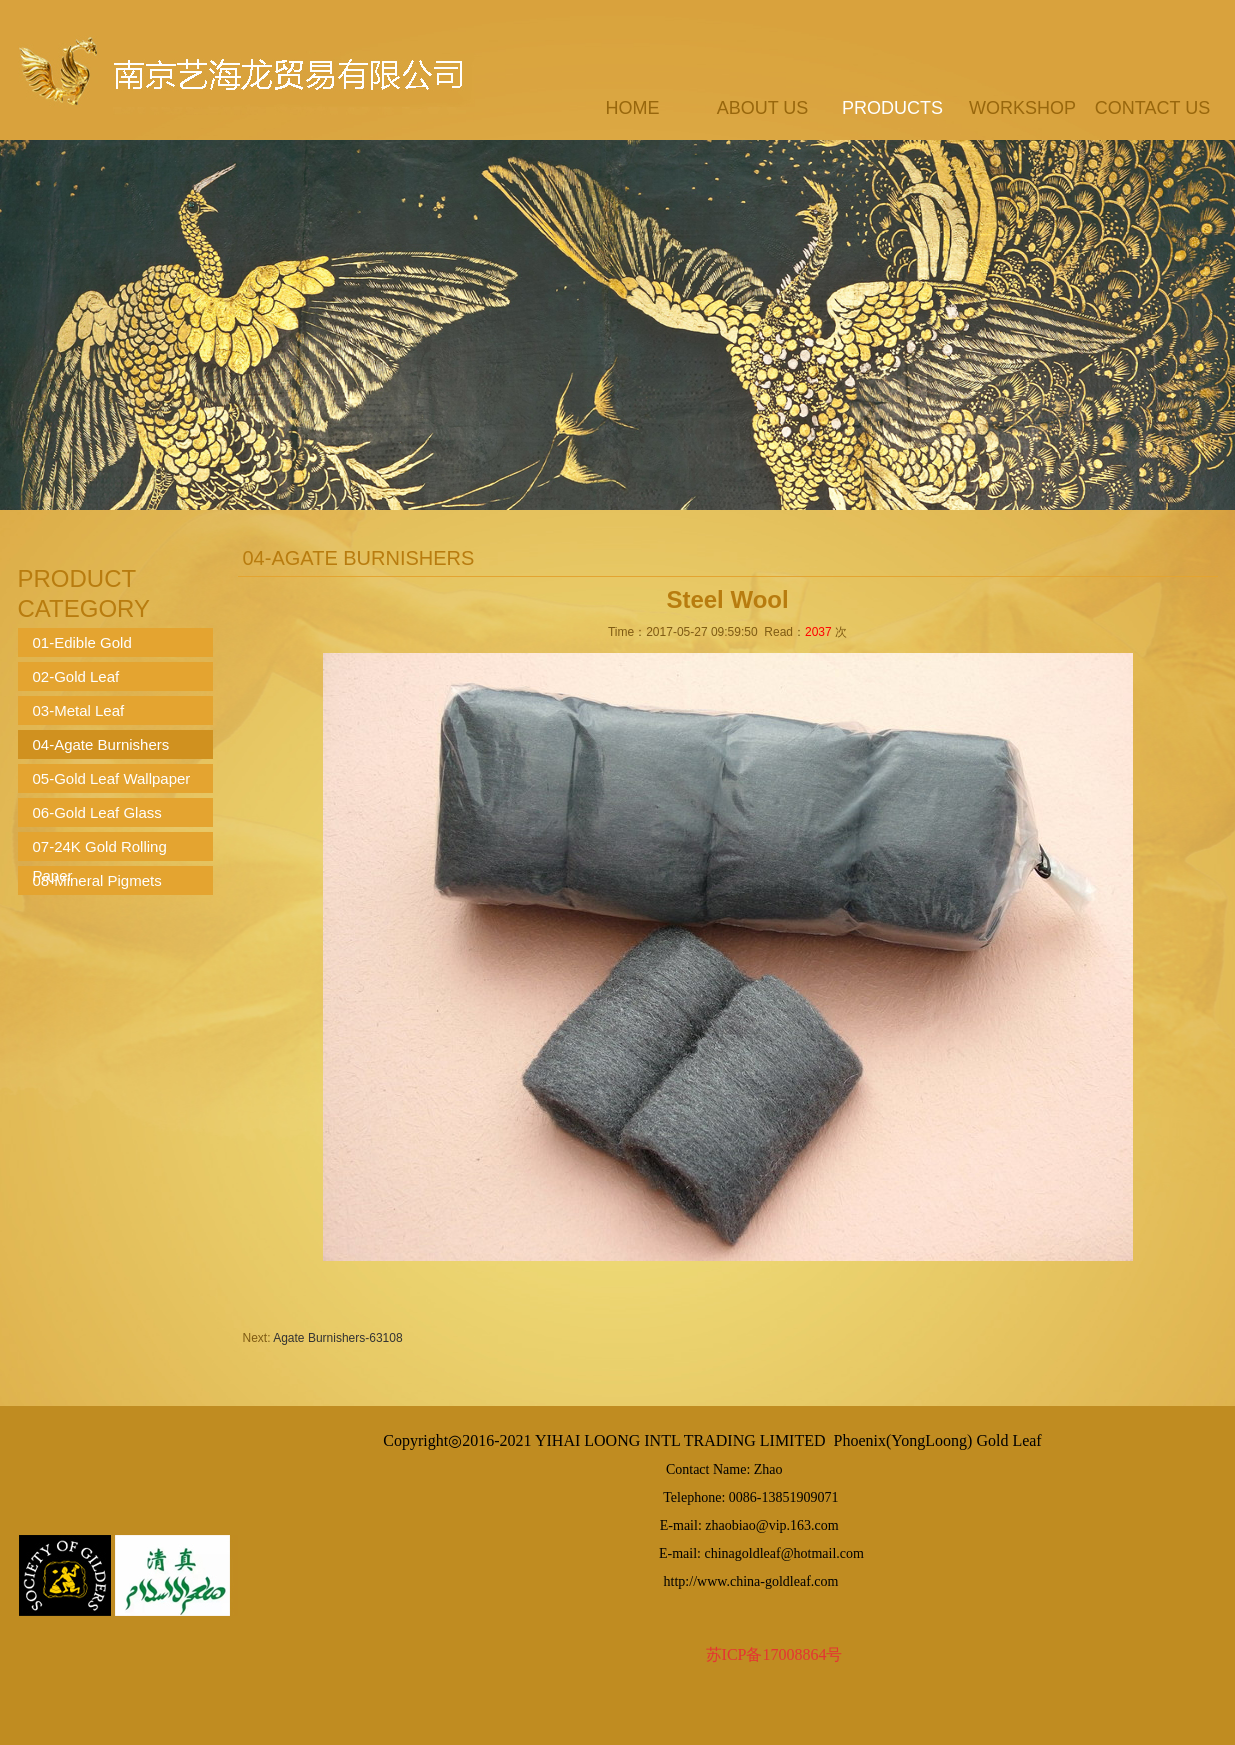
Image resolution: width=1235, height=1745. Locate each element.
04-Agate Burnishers (101, 744)
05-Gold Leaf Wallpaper (112, 778)
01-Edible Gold (82, 642)
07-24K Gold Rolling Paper (100, 849)
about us (763, 108)
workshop (1022, 108)
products (892, 108)
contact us (1152, 108)
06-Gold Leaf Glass (97, 812)
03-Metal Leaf (79, 710)
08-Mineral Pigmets (97, 880)
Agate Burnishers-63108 (337, 1338)
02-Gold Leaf (76, 676)
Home (633, 108)
